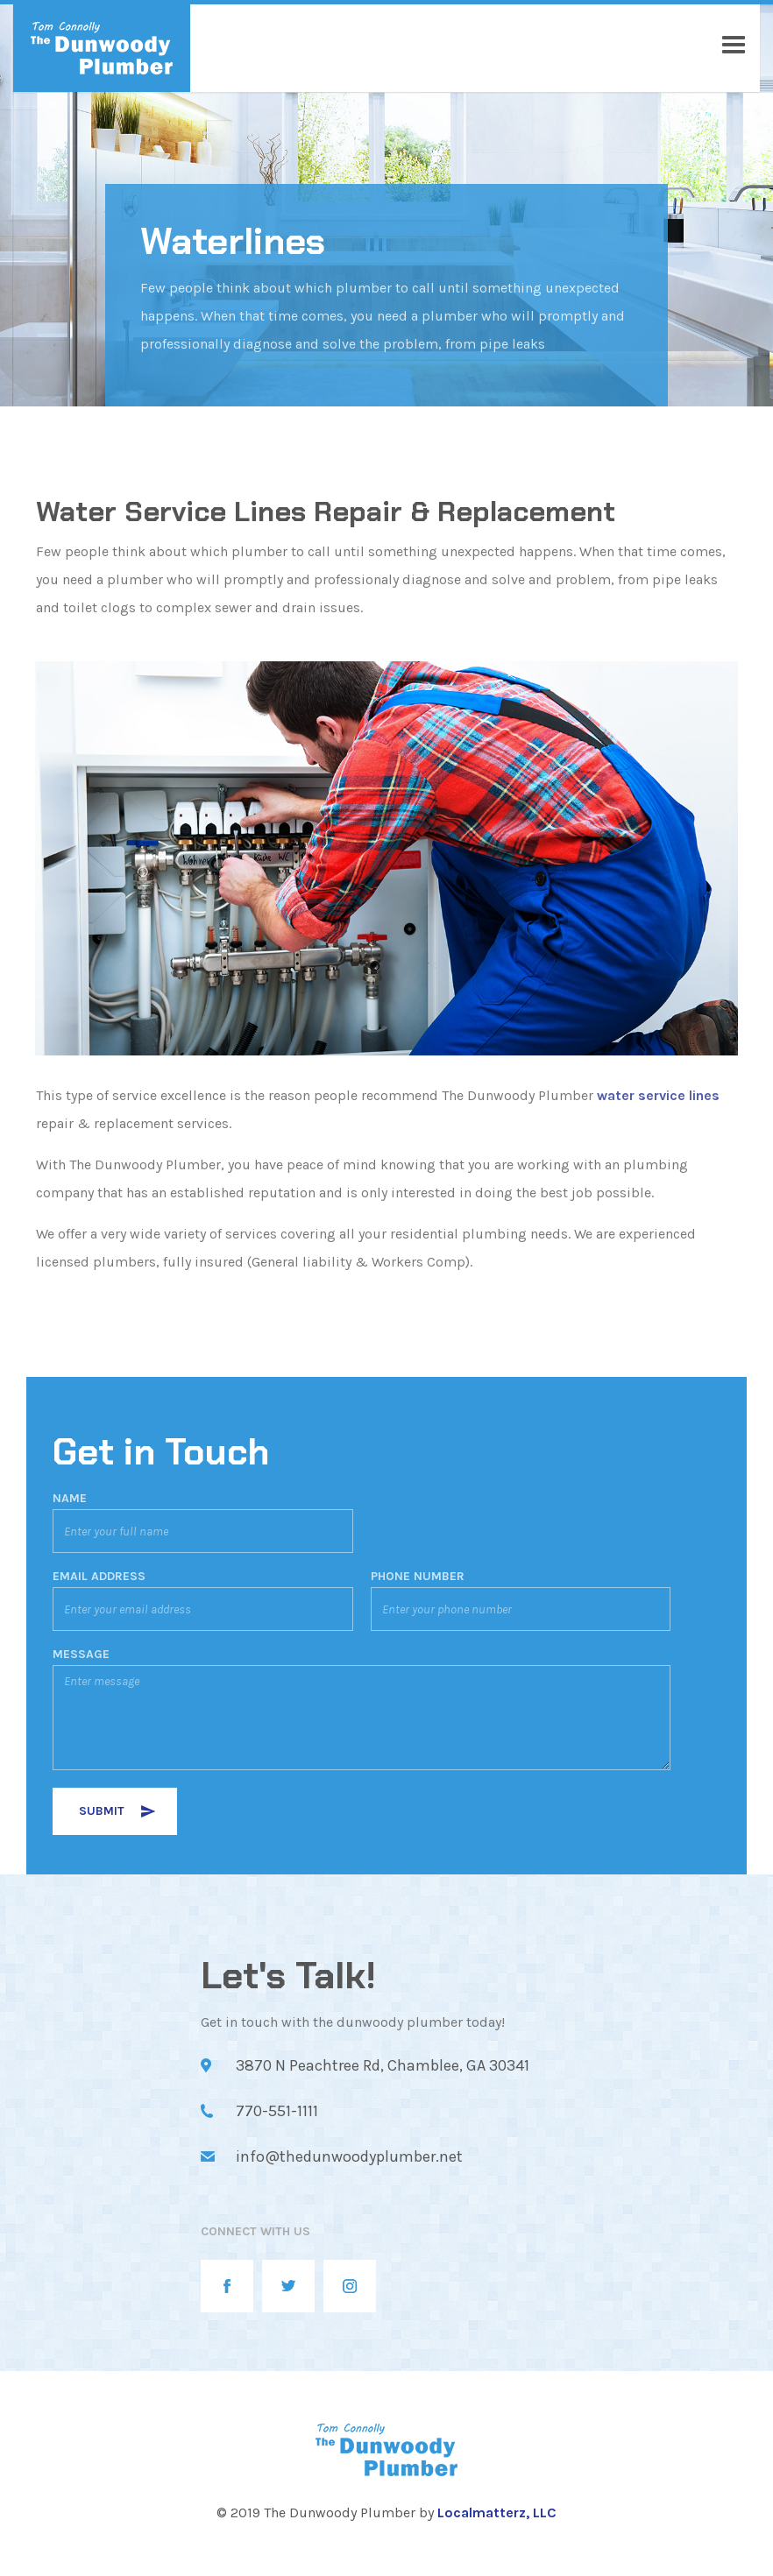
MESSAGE (81, 1654)
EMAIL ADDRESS (99, 1576)
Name (70, 1499)
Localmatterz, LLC (497, 2512)
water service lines (658, 1095)
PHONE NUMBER (418, 1576)
